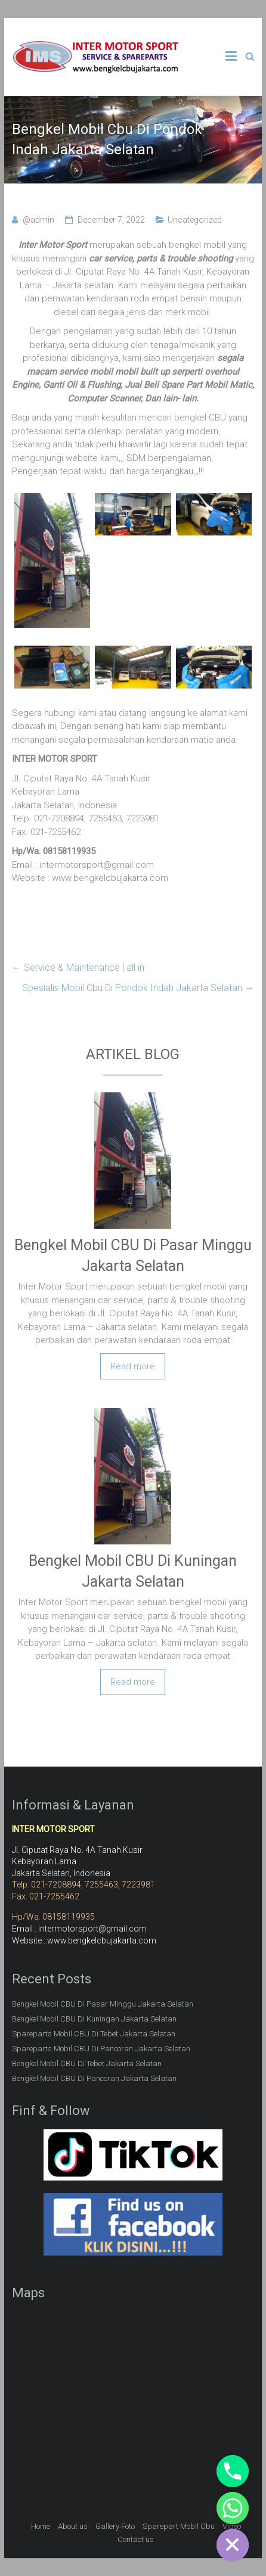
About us (73, 2526)
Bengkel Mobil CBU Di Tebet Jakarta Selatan (87, 2063)
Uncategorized (195, 220)
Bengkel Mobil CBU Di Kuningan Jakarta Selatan (94, 2018)
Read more (132, 1366)
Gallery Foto (115, 2526)
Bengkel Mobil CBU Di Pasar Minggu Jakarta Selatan (102, 2003)
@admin (38, 220)
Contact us (135, 2539)
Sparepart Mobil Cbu (179, 2526)
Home (40, 2526)
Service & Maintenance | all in (78, 967)
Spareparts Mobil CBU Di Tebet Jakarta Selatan (93, 2033)
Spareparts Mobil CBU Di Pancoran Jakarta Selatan (101, 2048)
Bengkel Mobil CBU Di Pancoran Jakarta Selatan (94, 2078)
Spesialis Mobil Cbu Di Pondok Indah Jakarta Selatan (138, 987)
